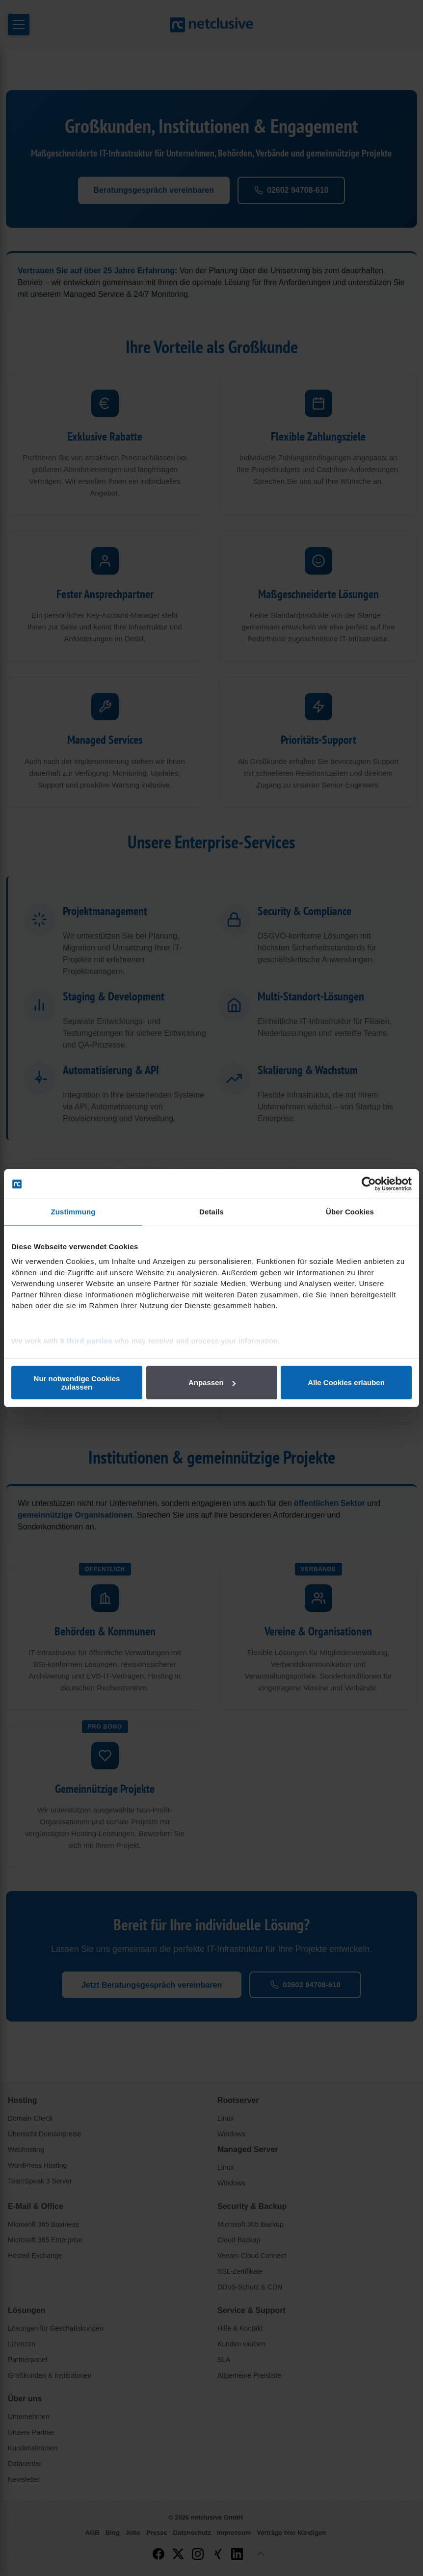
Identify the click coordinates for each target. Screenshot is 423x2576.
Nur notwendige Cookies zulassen (77, 1382)
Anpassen (212, 1382)
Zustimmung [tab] (73, 1212)
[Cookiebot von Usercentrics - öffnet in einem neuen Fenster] (369, 1184)
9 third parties (86, 1340)
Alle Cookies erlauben (346, 1382)
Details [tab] (211, 1212)
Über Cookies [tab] (350, 1212)
